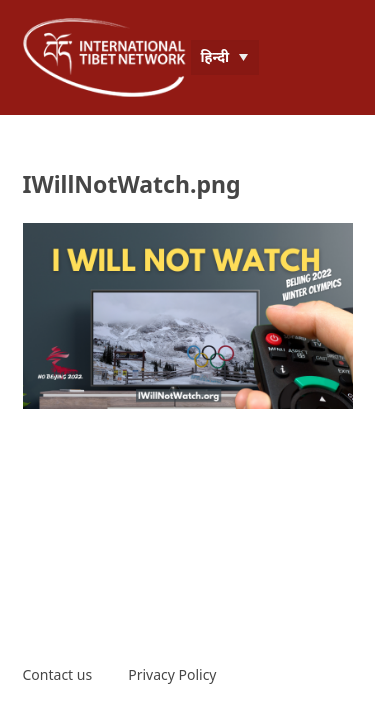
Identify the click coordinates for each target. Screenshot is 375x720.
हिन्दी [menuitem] (215, 56)
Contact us (58, 674)
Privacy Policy (172, 674)
